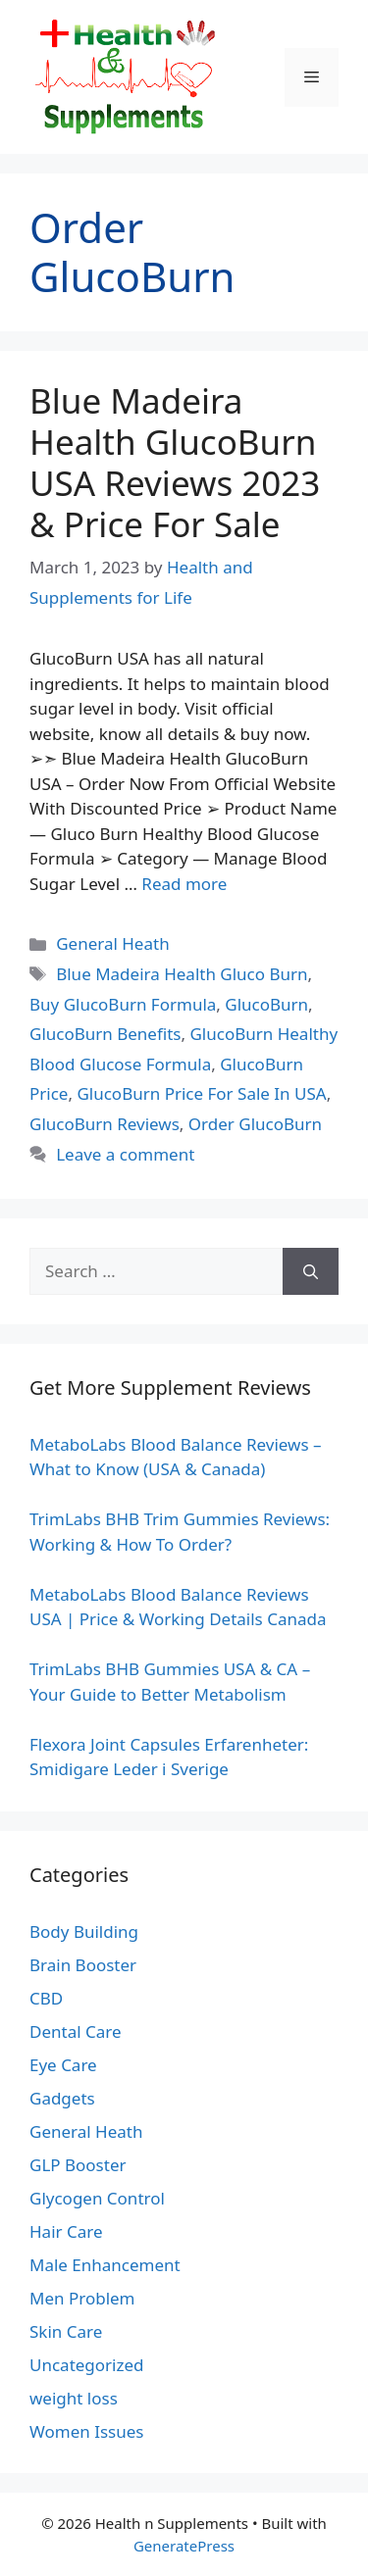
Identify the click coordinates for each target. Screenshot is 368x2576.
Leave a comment (125, 1154)
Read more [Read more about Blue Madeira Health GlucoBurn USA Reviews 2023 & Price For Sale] (184, 883)
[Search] (311, 1271)
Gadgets (62, 2098)
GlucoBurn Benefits (105, 1033)
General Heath (112, 943)
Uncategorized (86, 2364)
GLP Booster (78, 2165)
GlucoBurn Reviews (104, 1124)
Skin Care (65, 2331)
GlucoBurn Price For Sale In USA (201, 1093)
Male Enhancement (105, 2265)
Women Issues (86, 2431)
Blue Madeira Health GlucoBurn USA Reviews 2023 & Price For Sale (174, 462)
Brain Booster (82, 1965)
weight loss (73, 2398)
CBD (46, 1998)
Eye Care (63, 2065)
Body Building (83, 1931)
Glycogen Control (97, 2198)
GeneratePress (184, 2545)
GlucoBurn (266, 1004)
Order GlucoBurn (255, 1124)
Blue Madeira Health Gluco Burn (181, 974)
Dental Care (75, 2031)
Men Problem (82, 2298)
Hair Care (66, 2231)
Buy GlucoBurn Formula (122, 1004)
